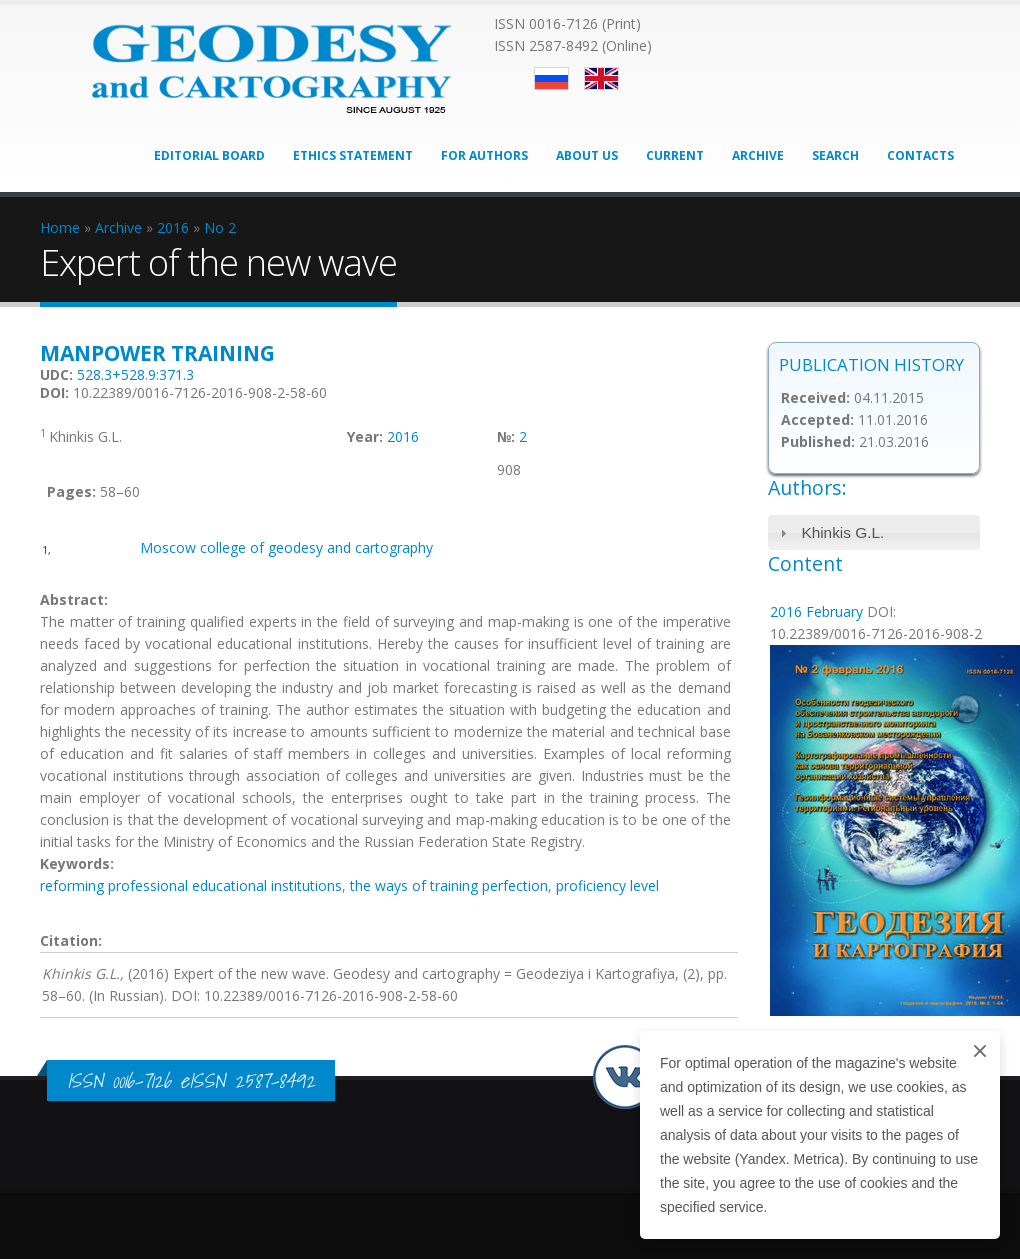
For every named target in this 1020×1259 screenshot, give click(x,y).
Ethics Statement (353, 155)
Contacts (920, 155)
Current (675, 155)
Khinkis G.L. (842, 532)
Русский (551, 78)
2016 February (816, 611)
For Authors (484, 155)
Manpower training (157, 353)
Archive (758, 155)
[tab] (874, 532)
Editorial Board (209, 155)
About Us (587, 155)
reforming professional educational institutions (191, 885)
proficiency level (607, 885)
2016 (403, 436)
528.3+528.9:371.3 (135, 374)
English (601, 78)
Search (835, 155)
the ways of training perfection (449, 885)
